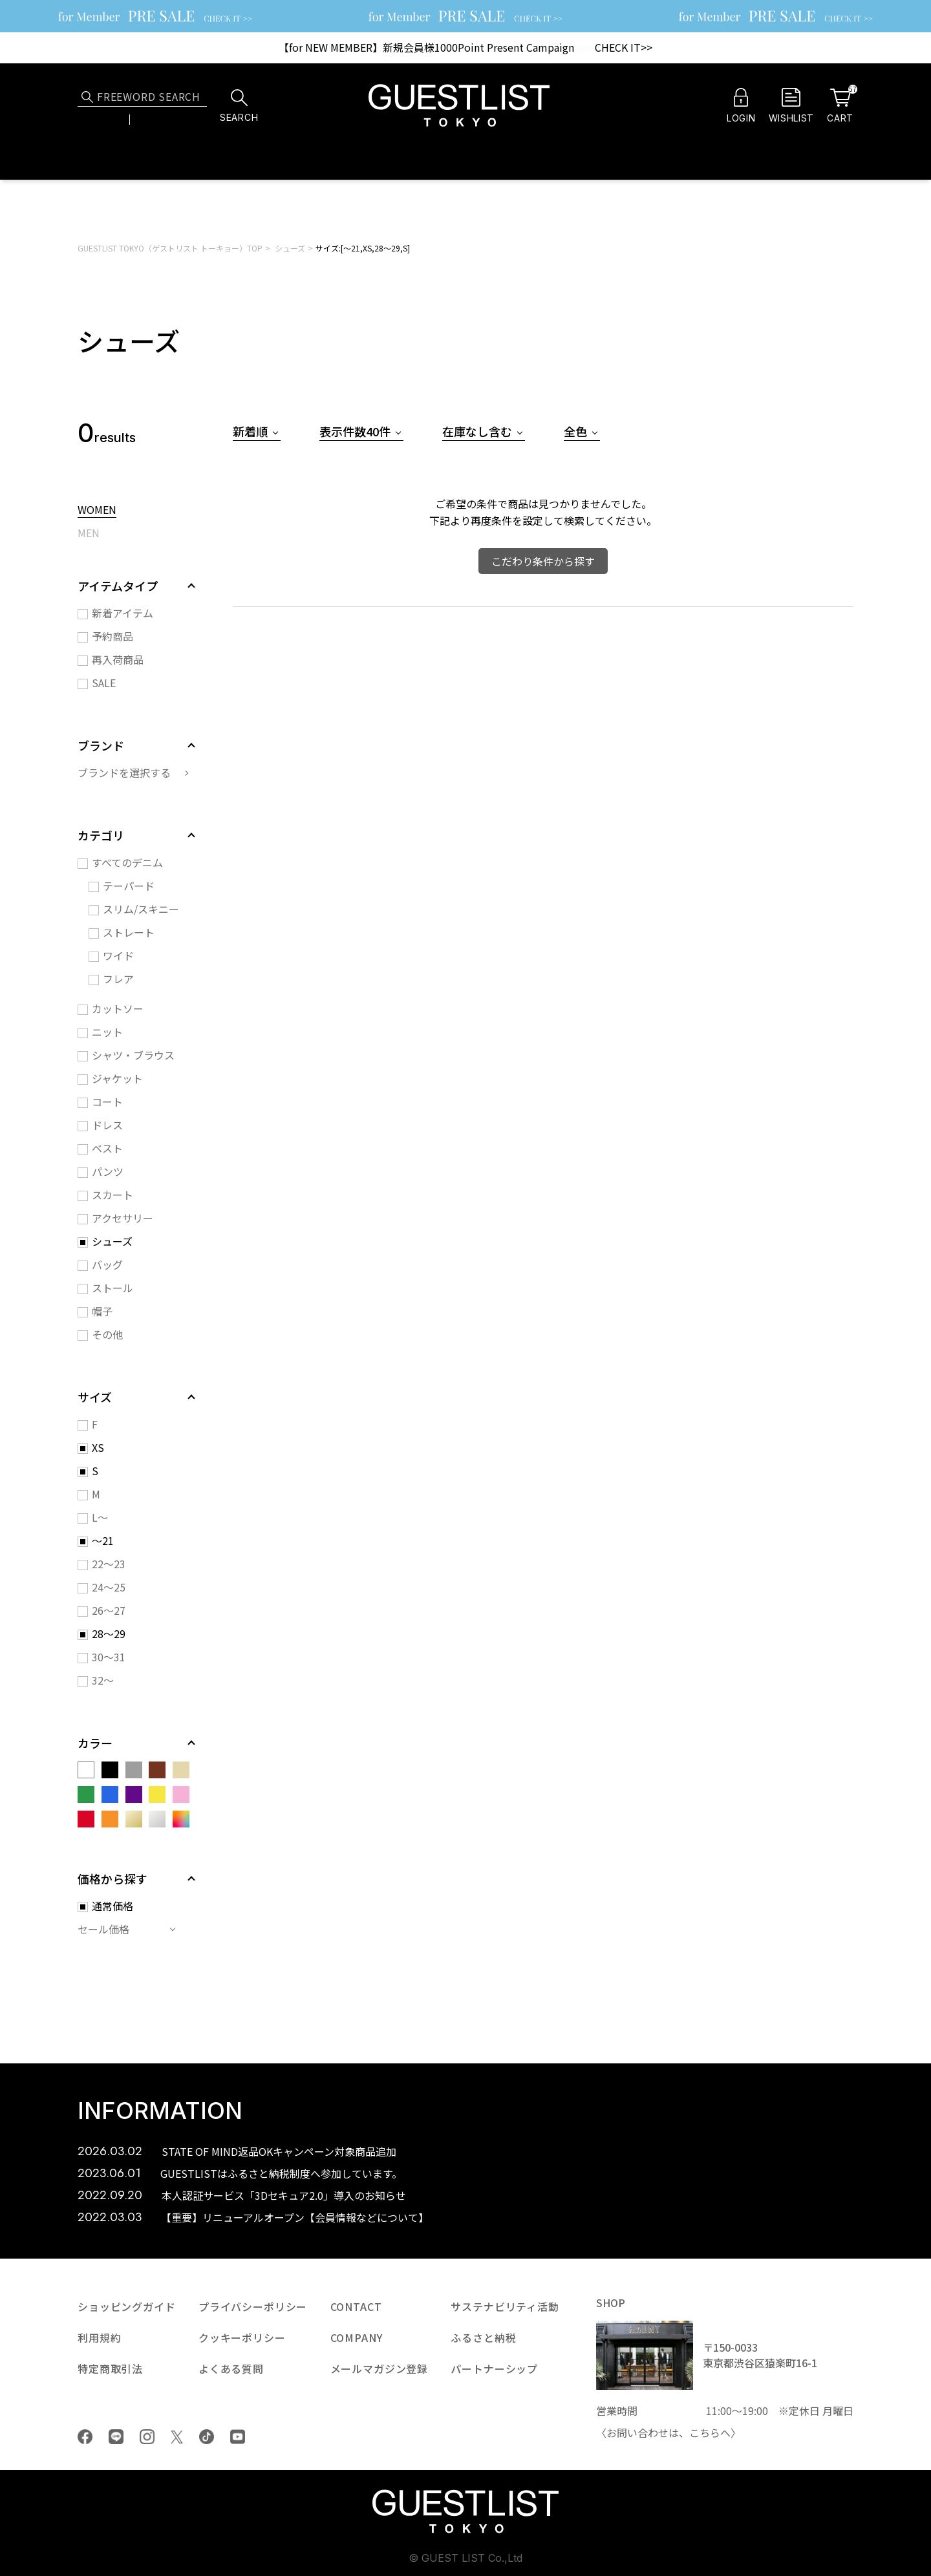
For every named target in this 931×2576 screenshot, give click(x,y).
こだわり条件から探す (543, 561)
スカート (112, 1194)
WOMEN (97, 510)
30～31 (108, 1657)
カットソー (118, 1008)
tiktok (206, 2436)
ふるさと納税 (483, 2337)
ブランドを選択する (124, 772)
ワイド (118, 955)
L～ (100, 1517)
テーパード (129, 885)
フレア (118, 978)
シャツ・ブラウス (133, 1055)
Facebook (85, 2436)
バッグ (107, 1264)
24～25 (108, 1587)
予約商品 (112, 636)
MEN (89, 533)
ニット (107, 1031)
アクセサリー (122, 1218)
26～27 (108, 1610)
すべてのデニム (127, 862)
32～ (103, 1680)
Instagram (147, 2436)
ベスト (107, 1148)
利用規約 (99, 2337)
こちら (704, 2432)
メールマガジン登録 (379, 2368)
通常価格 (112, 1905)
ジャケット (117, 1078)
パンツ (107, 1171)
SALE (104, 682)
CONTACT (356, 2306)
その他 (107, 1334)
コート (107, 1101)
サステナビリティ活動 (505, 2306)
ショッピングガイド (127, 2306)
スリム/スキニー (141, 909)
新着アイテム (122, 613)
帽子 (102, 1311)
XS (98, 1447)
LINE (116, 2436)
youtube (237, 2436)
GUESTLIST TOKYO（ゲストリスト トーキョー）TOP (170, 247)
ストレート (129, 932)
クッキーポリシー (242, 2337)
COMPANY (356, 2337)
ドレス (107, 1125)
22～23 (108, 1563)
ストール (112, 1287)
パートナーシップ (494, 2368)
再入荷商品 (118, 659)
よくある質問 (231, 2368)
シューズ (290, 247)
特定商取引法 (110, 2368)
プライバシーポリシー (252, 2306)
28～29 (108, 1633)
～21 (103, 1540)
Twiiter (177, 2437)
